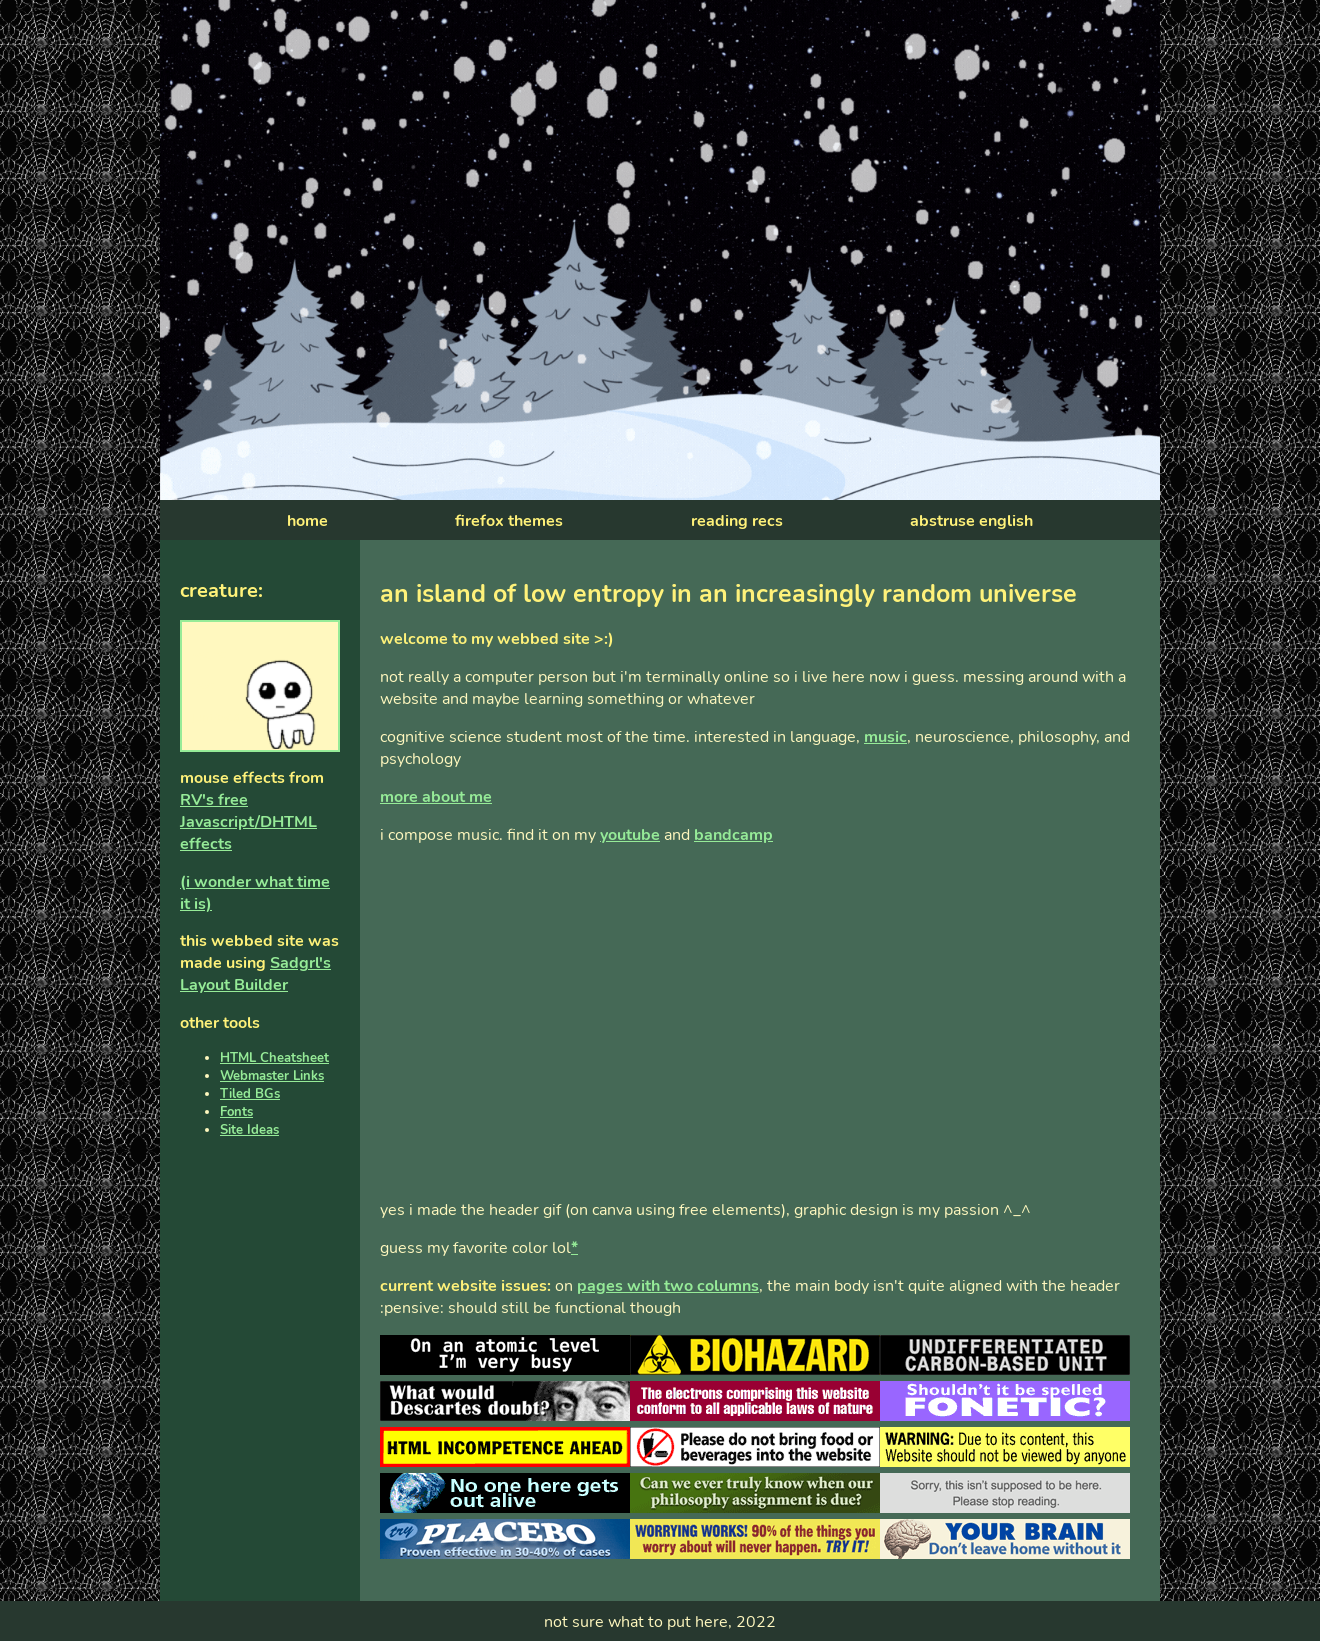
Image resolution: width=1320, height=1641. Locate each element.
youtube (630, 835)
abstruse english (971, 521)
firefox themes (509, 521)
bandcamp (733, 835)
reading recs (737, 521)
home (307, 521)
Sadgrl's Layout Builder (255, 974)
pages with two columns (668, 1286)
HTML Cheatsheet (274, 1058)
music (885, 737)
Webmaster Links (272, 1076)
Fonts (236, 1112)
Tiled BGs (250, 1094)
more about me (436, 797)
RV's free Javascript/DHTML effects (248, 822)
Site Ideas (249, 1130)
